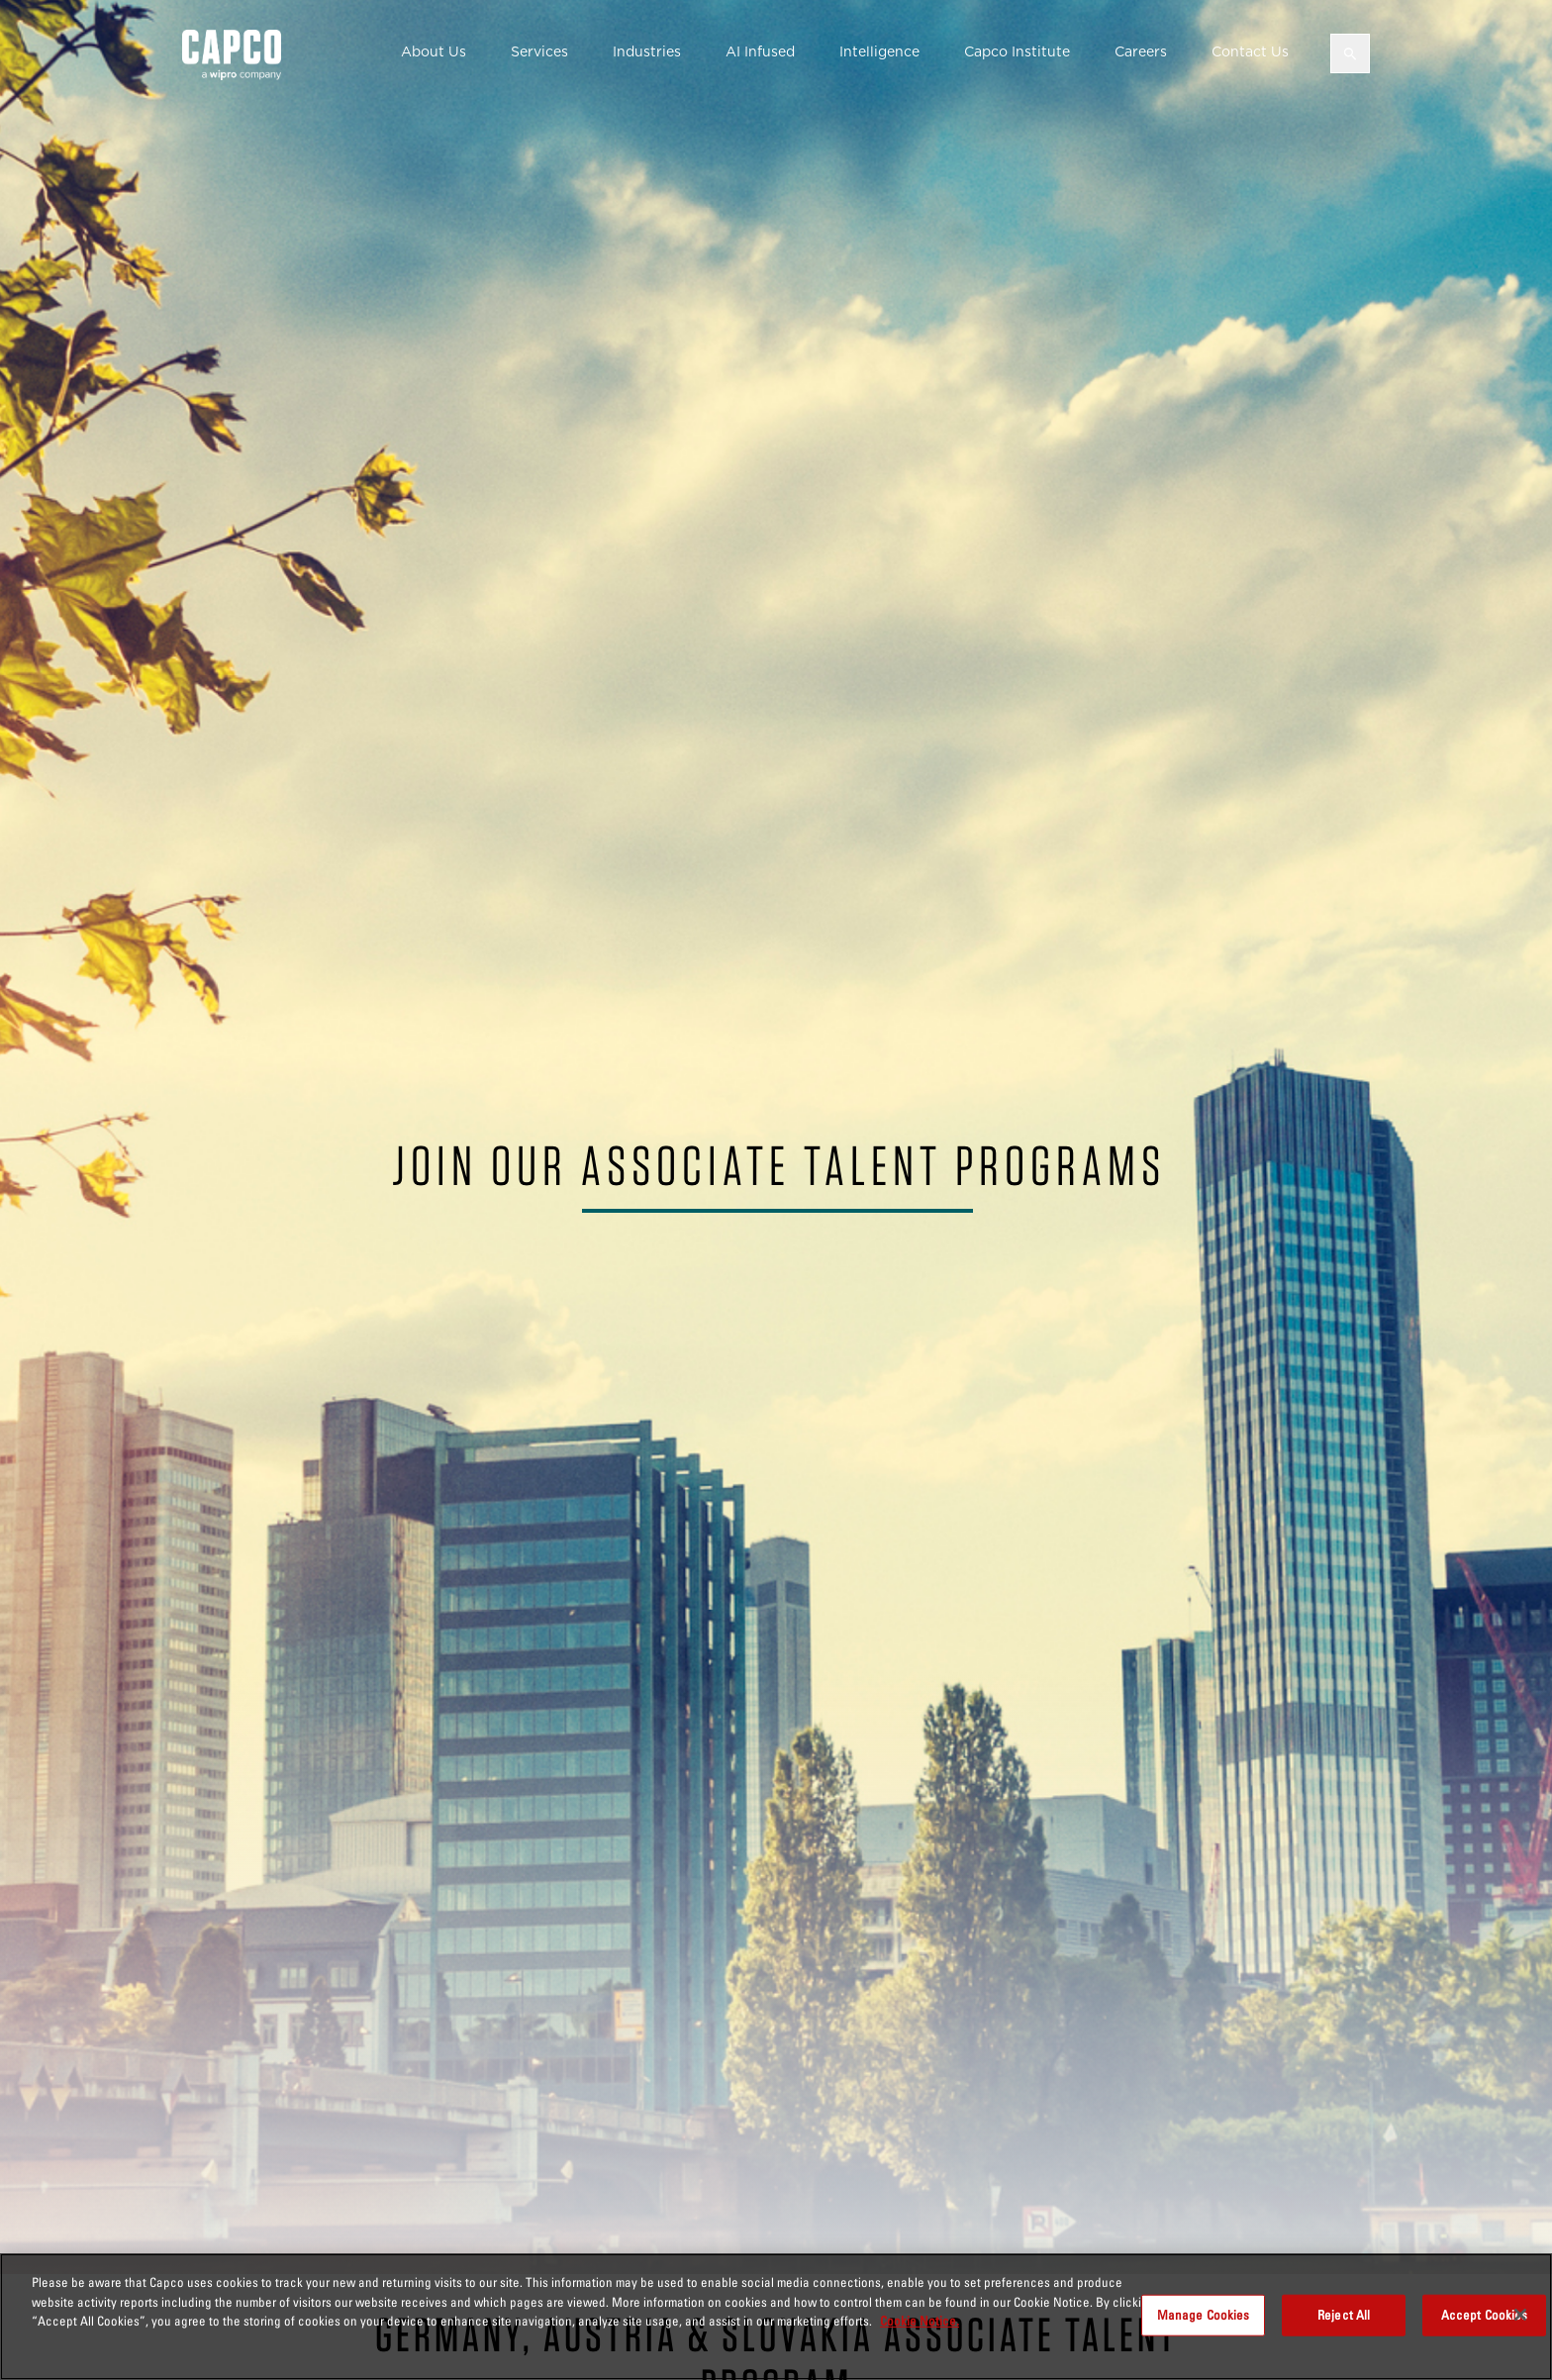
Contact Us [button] (1250, 51)
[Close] (1520, 2314)
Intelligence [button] (879, 51)
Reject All (1343, 2315)
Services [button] (539, 51)
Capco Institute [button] (1017, 51)
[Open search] (1350, 53)
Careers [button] (1141, 51)
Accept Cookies (1484, 2315)
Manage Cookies (1203, 2315)
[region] (776, 2316)
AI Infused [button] (760, 51)
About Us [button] (433, 51)
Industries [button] (647, 51)
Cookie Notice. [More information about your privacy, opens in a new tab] (919, 2321)
